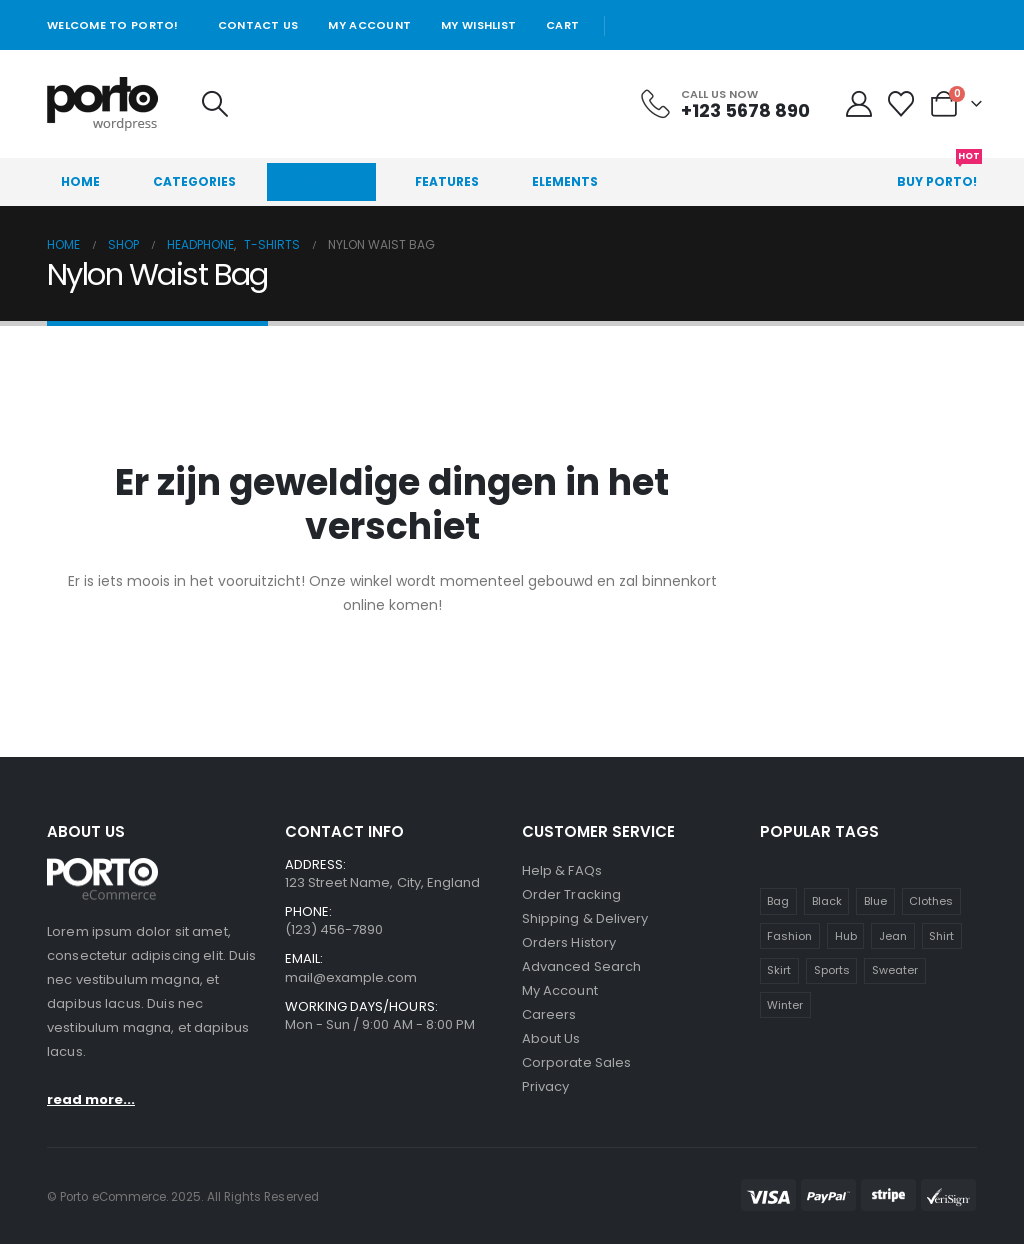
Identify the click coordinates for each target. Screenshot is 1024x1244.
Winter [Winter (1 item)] (785, 1005)
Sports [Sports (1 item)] (832, 970)
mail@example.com (351, 977)
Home (80, 181)
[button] (214, 104)
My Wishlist (478, 25)
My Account (369, 25)
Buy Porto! (939, 174)
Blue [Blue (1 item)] (875, 901)
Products (325, 181)
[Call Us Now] (724, 104)
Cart (562, 25)
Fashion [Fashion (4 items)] (789, 936)
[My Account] (859, 104)
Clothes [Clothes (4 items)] (931, 901)
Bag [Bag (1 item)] (778, 901)
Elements (565, 181)
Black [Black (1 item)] (827, 901)
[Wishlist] (901, 104)
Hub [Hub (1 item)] (846, 936)
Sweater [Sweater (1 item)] (895, 970)
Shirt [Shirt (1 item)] (941, 936)
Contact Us (258, 25)
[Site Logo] (102, 104)
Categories (194, 181)
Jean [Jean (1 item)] (893, 936)
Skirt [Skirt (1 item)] (779, 970)
